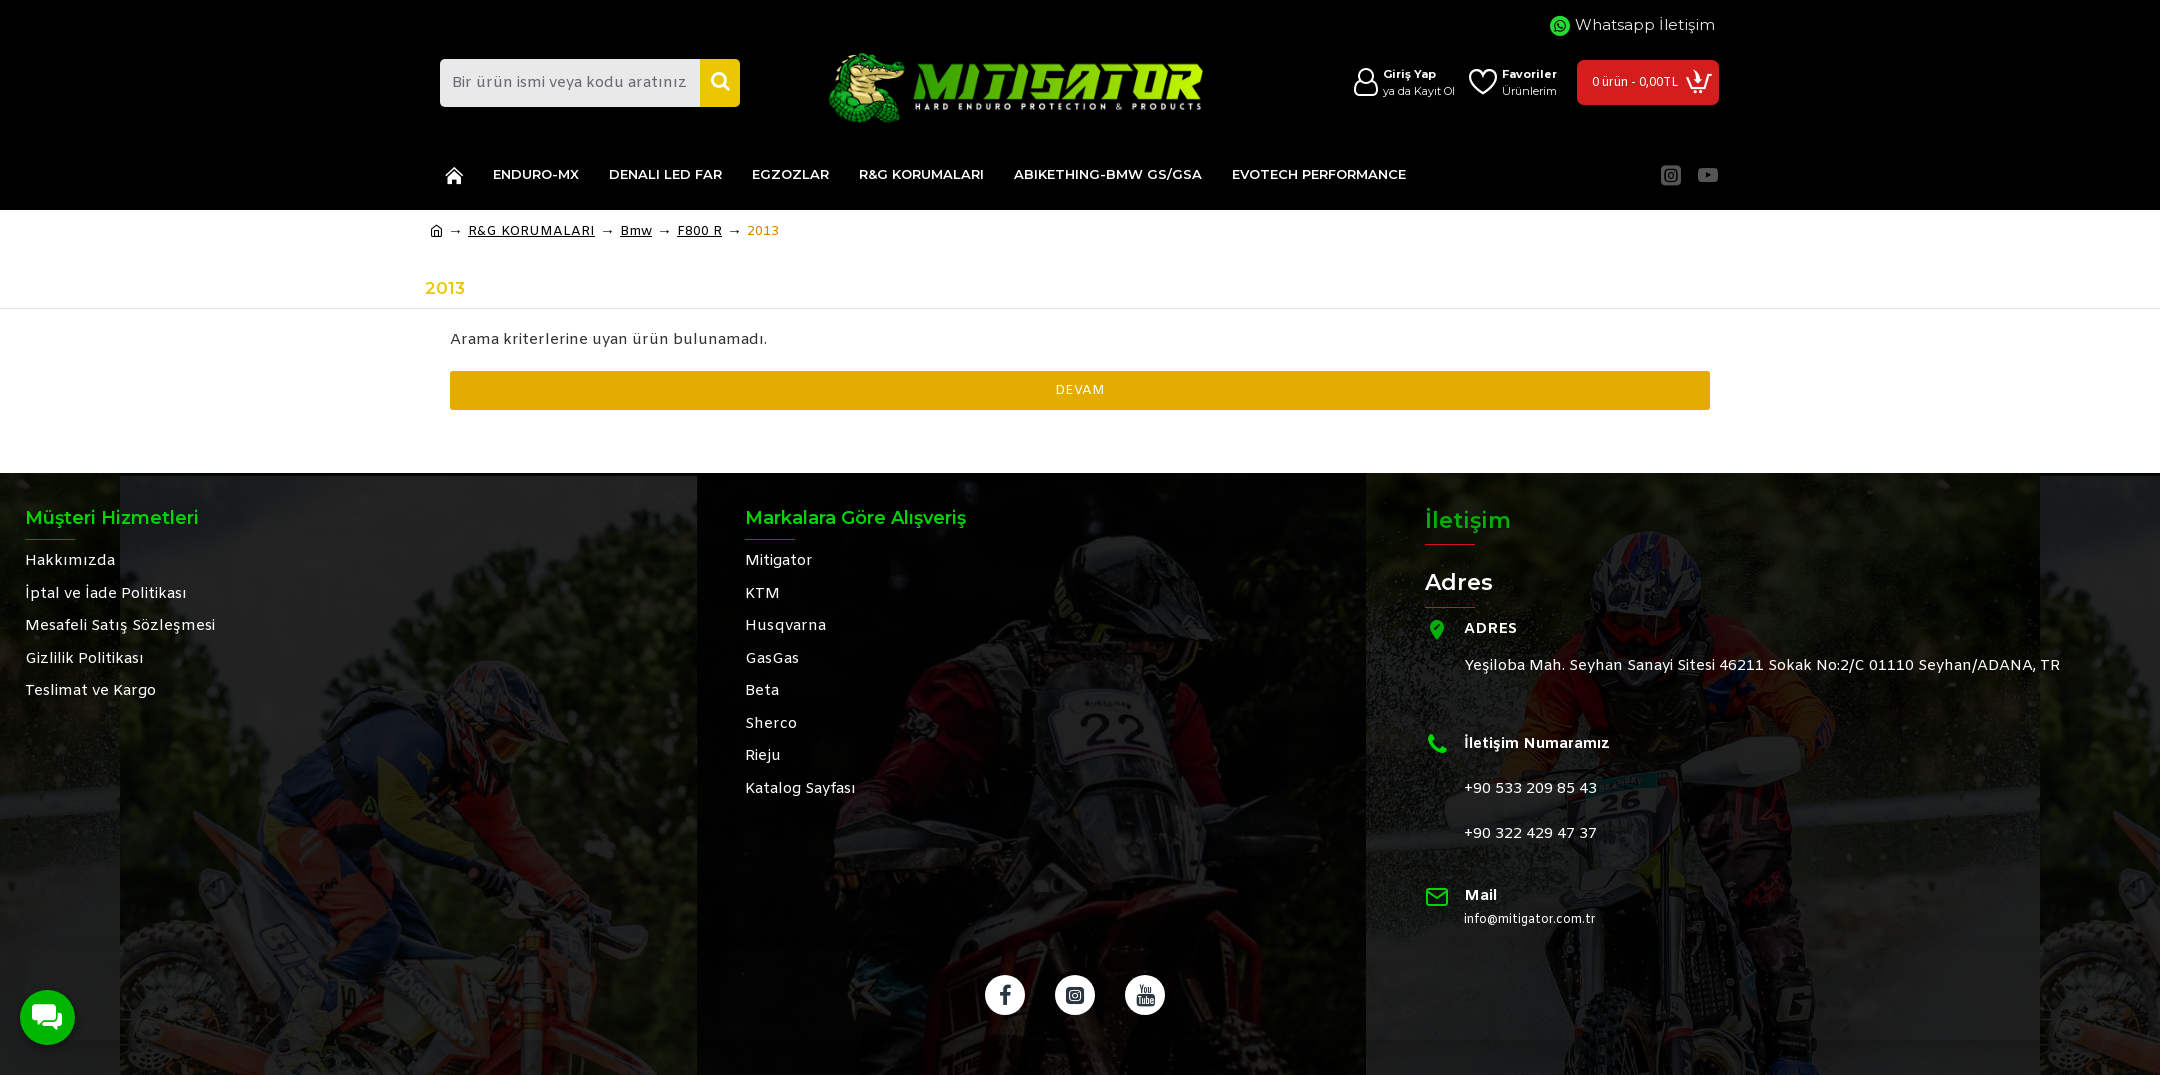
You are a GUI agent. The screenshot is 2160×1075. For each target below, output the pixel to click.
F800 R (699, 231)
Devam (1080, 390)
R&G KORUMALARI (531, 231)
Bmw (636, 231)
